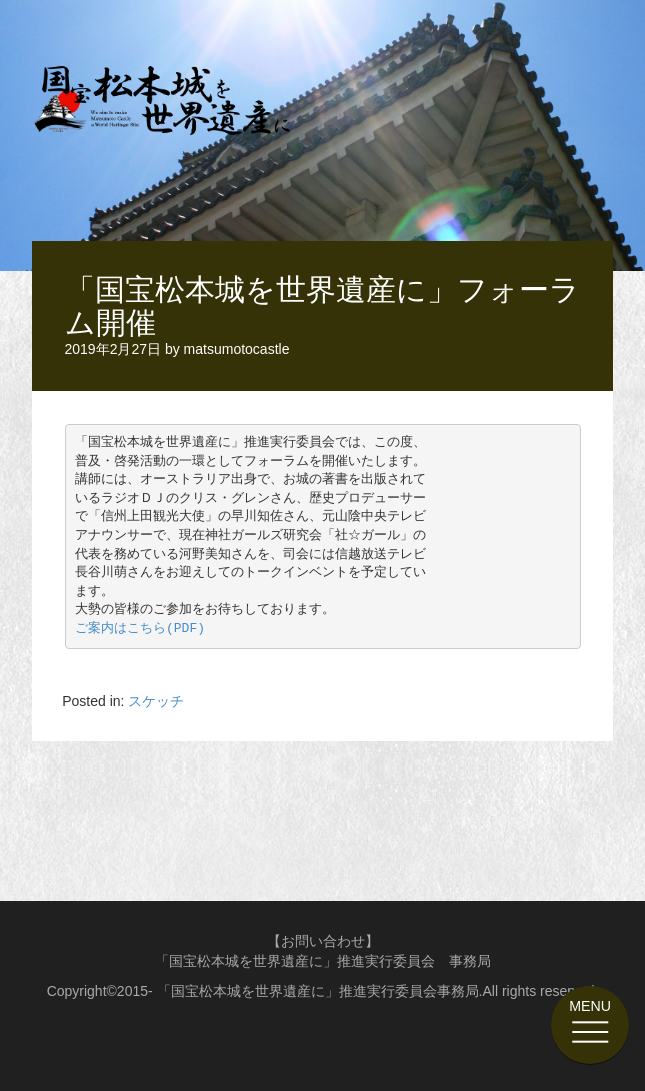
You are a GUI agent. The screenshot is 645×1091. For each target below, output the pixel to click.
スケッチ (156, 701)
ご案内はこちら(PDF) (140, 628)
